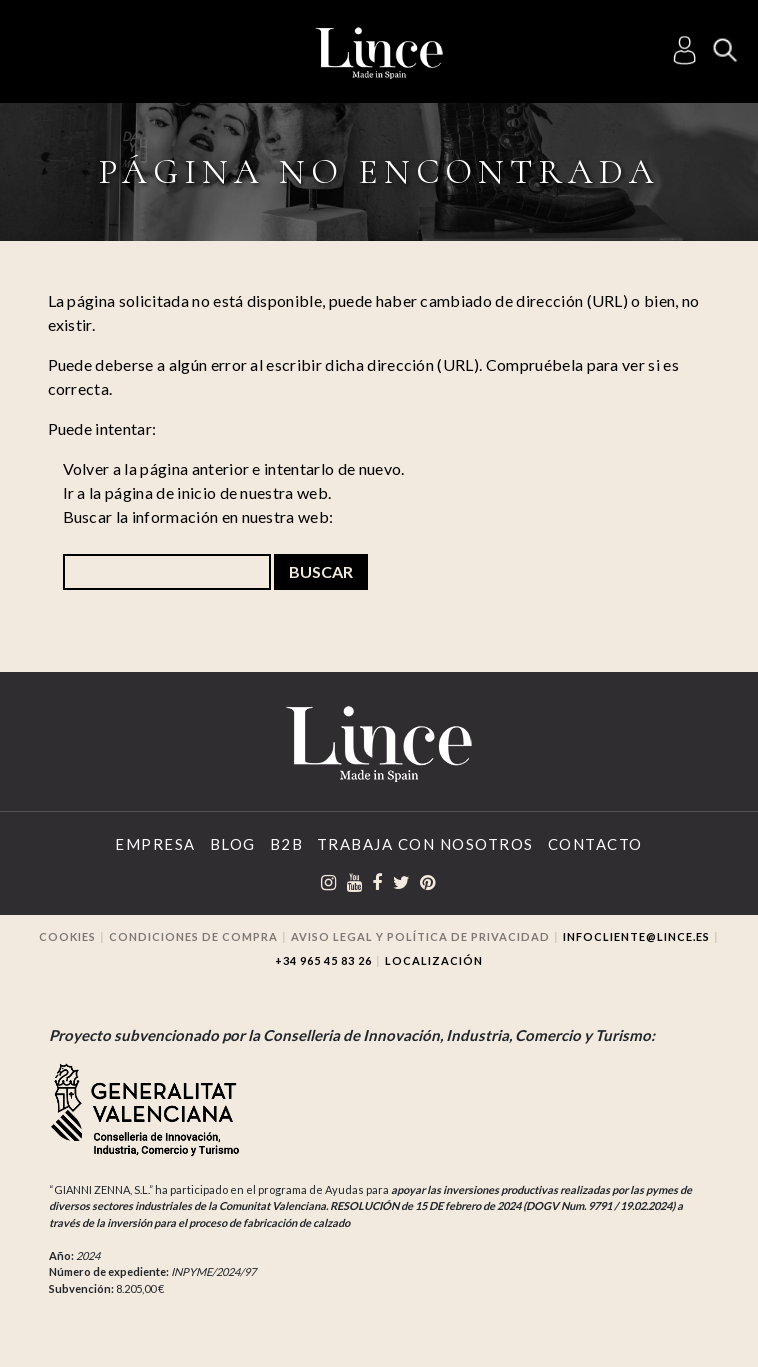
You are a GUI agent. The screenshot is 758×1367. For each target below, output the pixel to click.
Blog (233, 844)
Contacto (595, 844)
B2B (287, 844)
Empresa (155, 844)
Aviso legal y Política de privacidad (420, 936)
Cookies (67, 936)
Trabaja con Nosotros (425, 844)
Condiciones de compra (193, 936)
